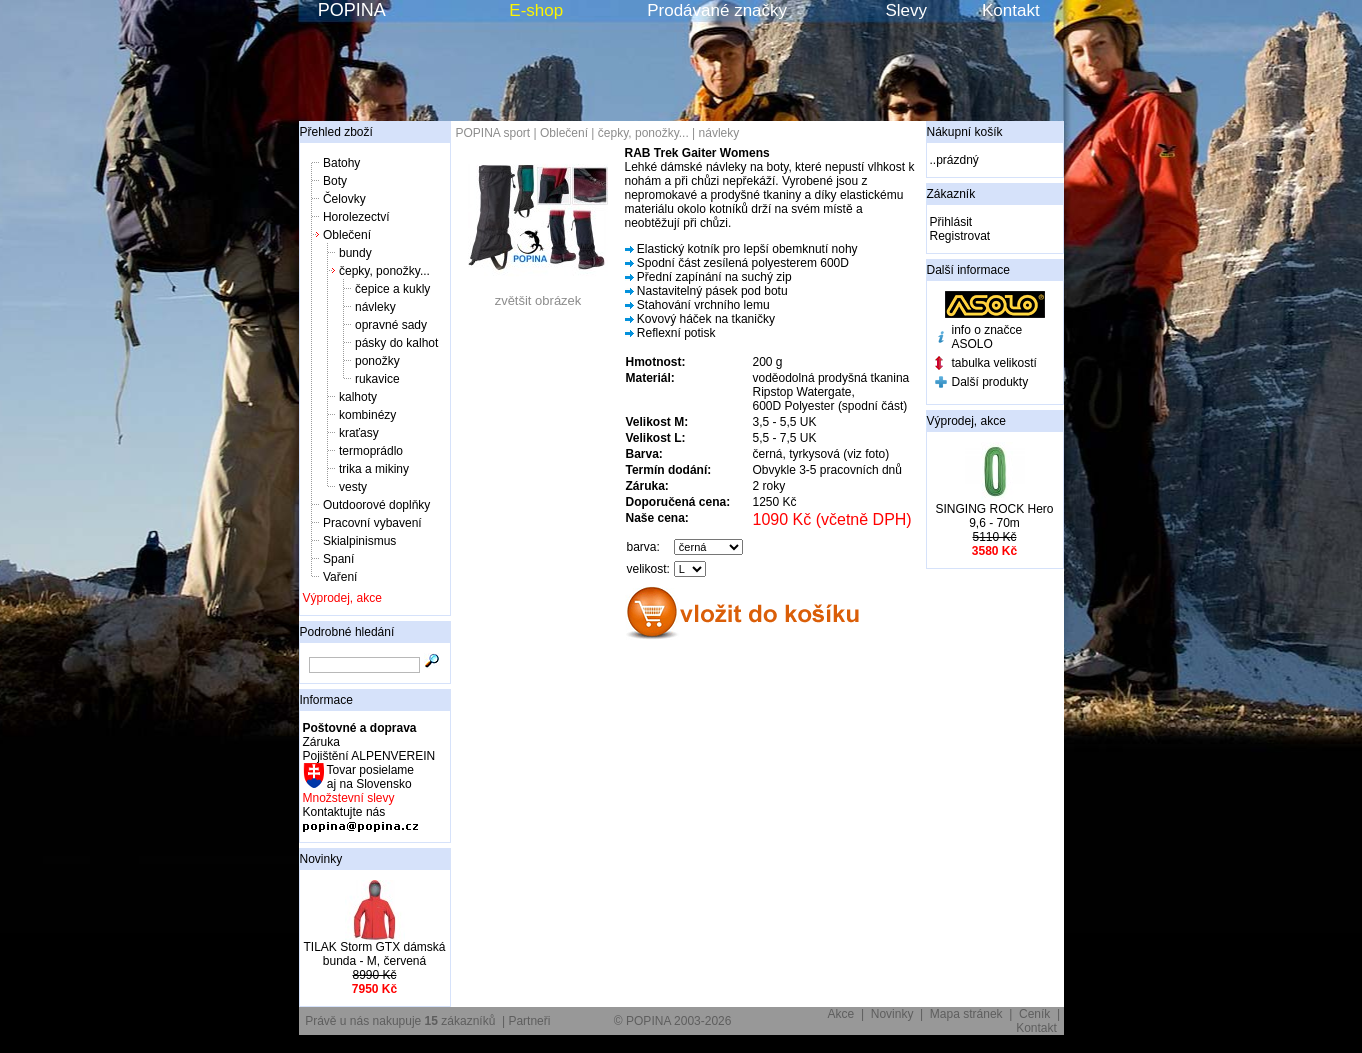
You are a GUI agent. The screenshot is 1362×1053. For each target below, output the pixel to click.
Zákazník (951, 194)
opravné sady (391, 325)
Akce (841, 1014)
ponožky (377, 361)
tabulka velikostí (994, 363)
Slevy (906, 10)
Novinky (321, 859)
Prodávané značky (717, 10)
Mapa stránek (966, 1014)
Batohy (341, 163)
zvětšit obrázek (538, 294)
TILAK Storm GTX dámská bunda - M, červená (374, 954)
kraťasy (359, 433)
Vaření (340, 577)
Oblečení (347, 235)
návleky (375, 307)
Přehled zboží (336, 132)
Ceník (1034, 1014)
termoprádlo (371, 451)
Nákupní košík (965, 132)
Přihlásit (951, 222)
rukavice (377, 379)
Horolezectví (356, 217)
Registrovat (960, 236)
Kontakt (1011, 10)
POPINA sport (493, 133)
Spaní (338, 559)
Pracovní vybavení (372, 523)
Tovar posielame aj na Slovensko (369, 777)
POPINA (352, 10)
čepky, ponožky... (384, 271)
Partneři (529, 1021)
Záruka (321, 742)
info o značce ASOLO (987, 337)
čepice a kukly (392, 289)
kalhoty (358, 397)
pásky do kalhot (396, 343)
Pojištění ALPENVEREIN (369, 756)
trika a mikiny (374, 469)
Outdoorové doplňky (376, 505)
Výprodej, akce (342, 598)
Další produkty (990, 382)
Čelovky (344, 199)
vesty (353, 487)
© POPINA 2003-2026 (673, 1021)
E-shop (536, 10)
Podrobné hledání (347, 632)
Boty (335, 181)
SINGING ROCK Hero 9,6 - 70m (994, 516)
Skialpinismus (359, 541)
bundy (355, 253)
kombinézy (367, 415)
